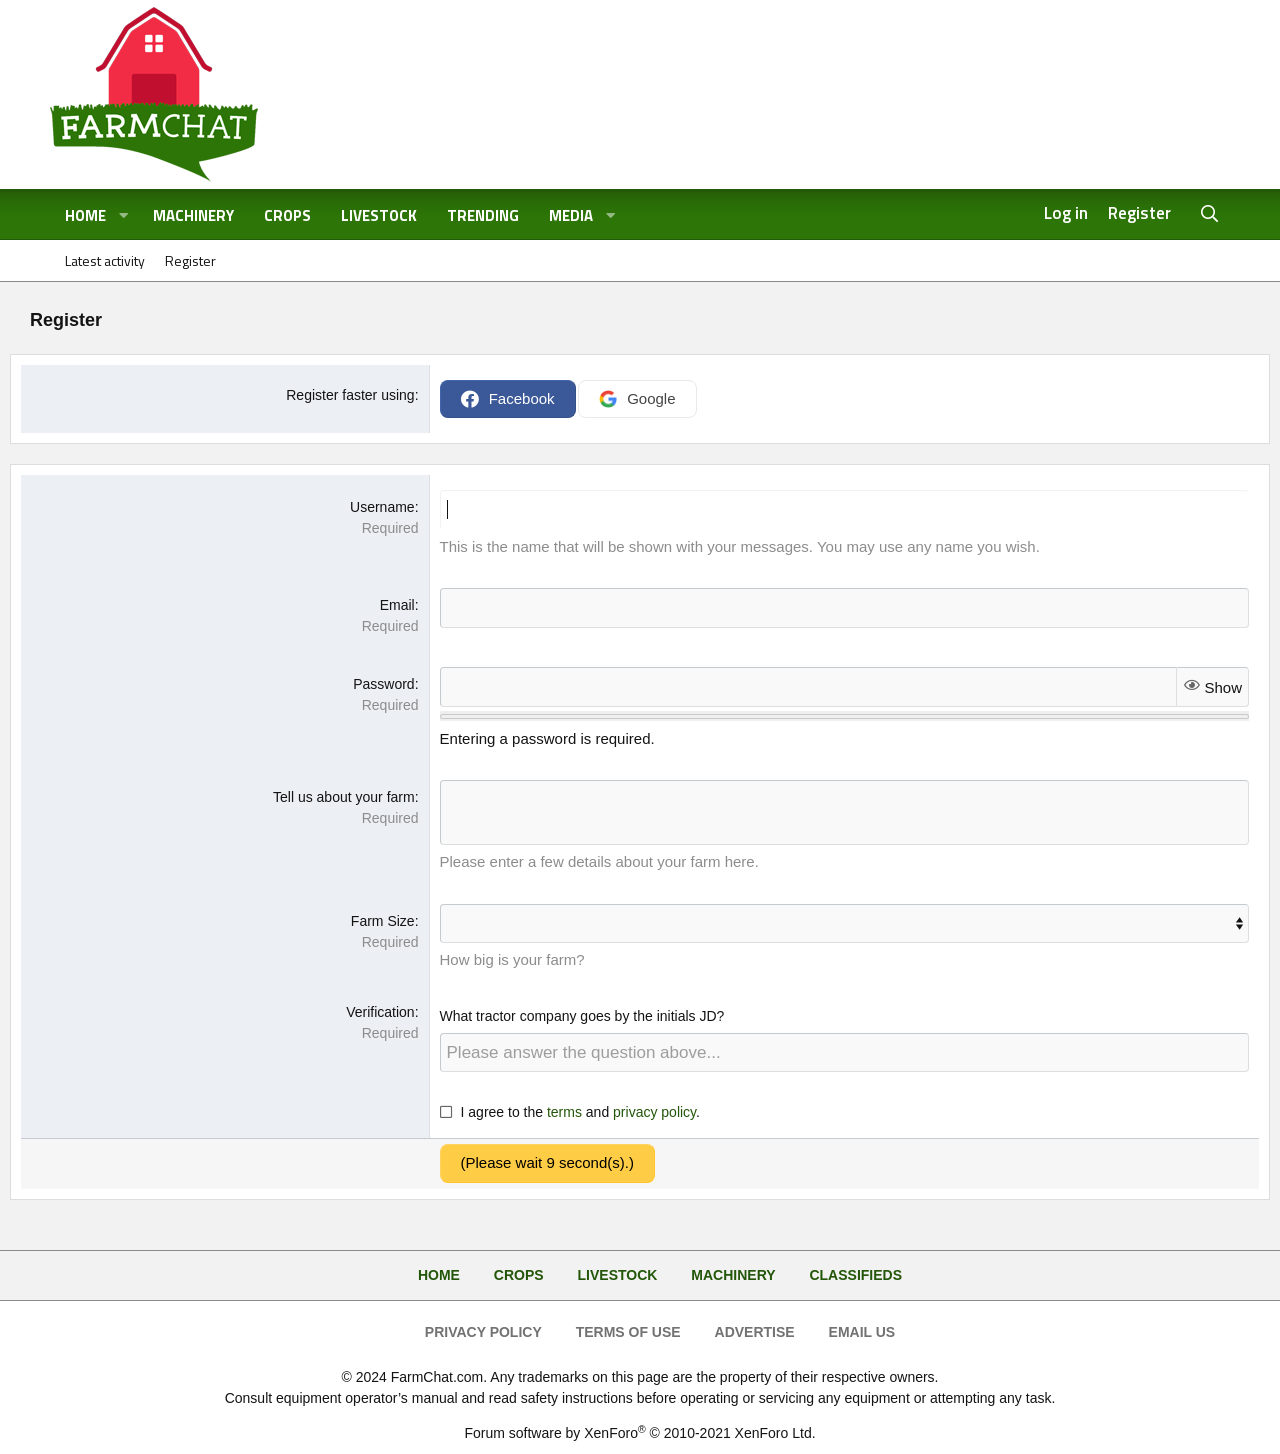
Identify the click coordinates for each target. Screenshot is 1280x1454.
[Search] (1210, 214)
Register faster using (350, 395)
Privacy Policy (483, 1332)
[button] (124, 216)
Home (85, 215)
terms (564, 1112)
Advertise (755, 1332)
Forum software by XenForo (639, 1433)
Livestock (379, 215)
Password (383, 684)
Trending (483, 215)
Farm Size (383, 921)
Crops (287, 215)
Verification (380, 1012)
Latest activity (105, 260)
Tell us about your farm (344, 797)
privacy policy (654, 1112)
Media (571, 215)
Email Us (862, 1332)
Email (397, 605)
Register (190, 260)
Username (382, 507)
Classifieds (855, 1275)
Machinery (193, 215)
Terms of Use (628, 1332)
